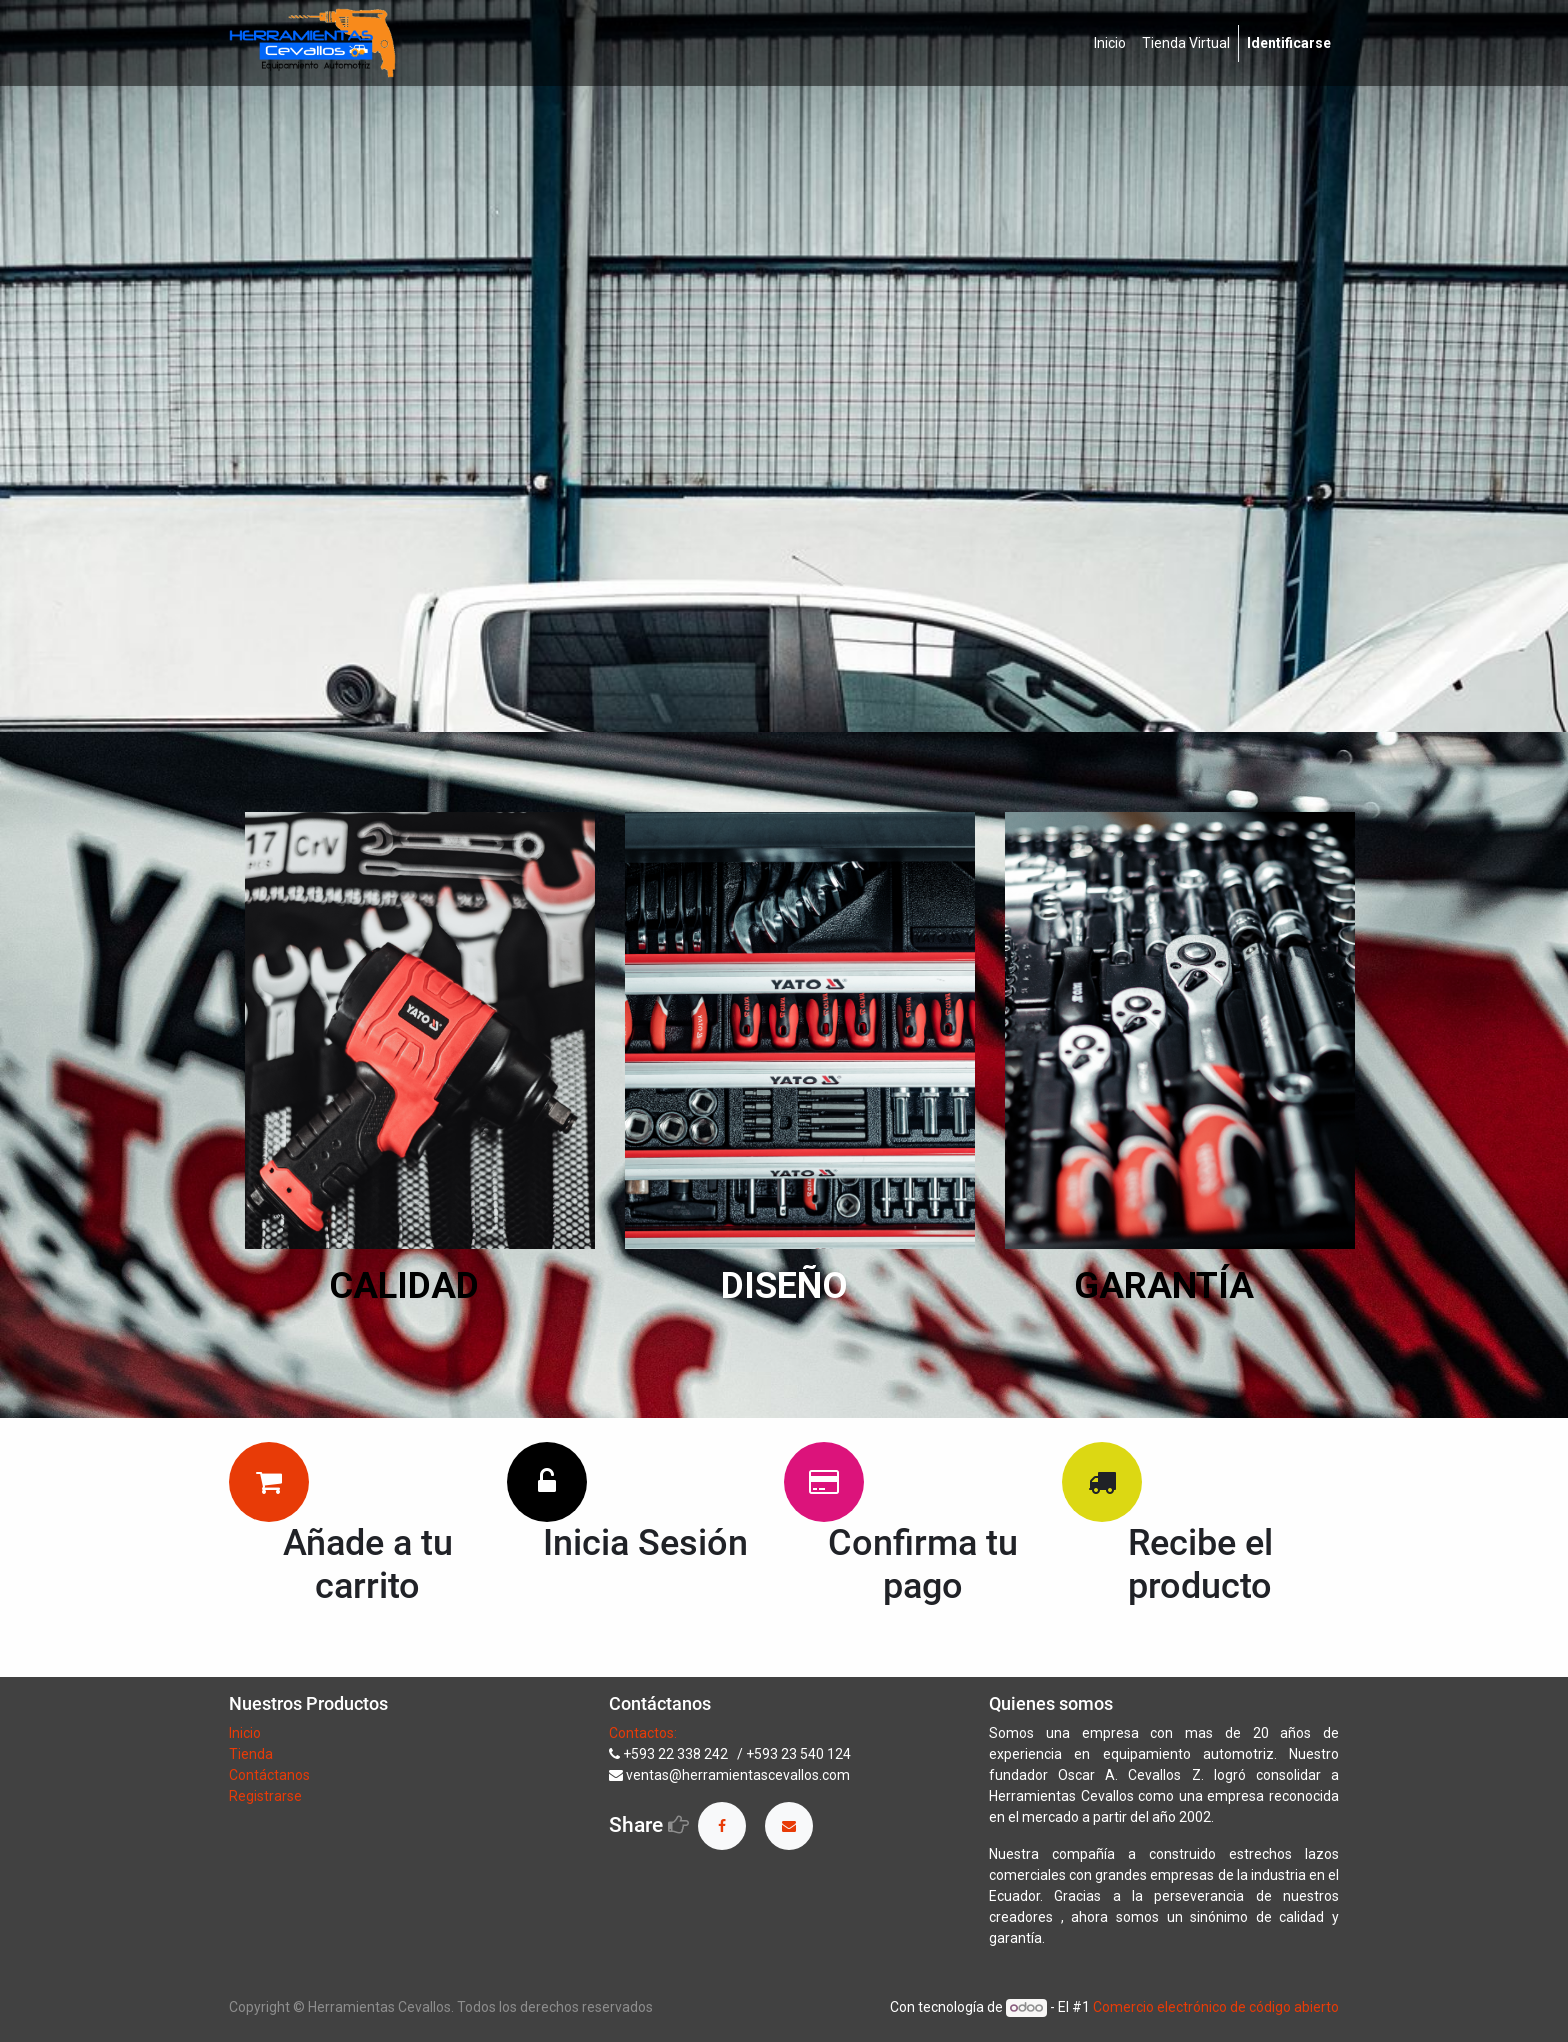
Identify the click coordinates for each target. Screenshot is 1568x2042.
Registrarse (265, 1796)
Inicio (245, 1733)
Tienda (252, 1754)
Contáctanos (269, 1775)
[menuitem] (1110, 43)
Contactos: (643, 1733)
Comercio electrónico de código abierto (1216, 2007)
